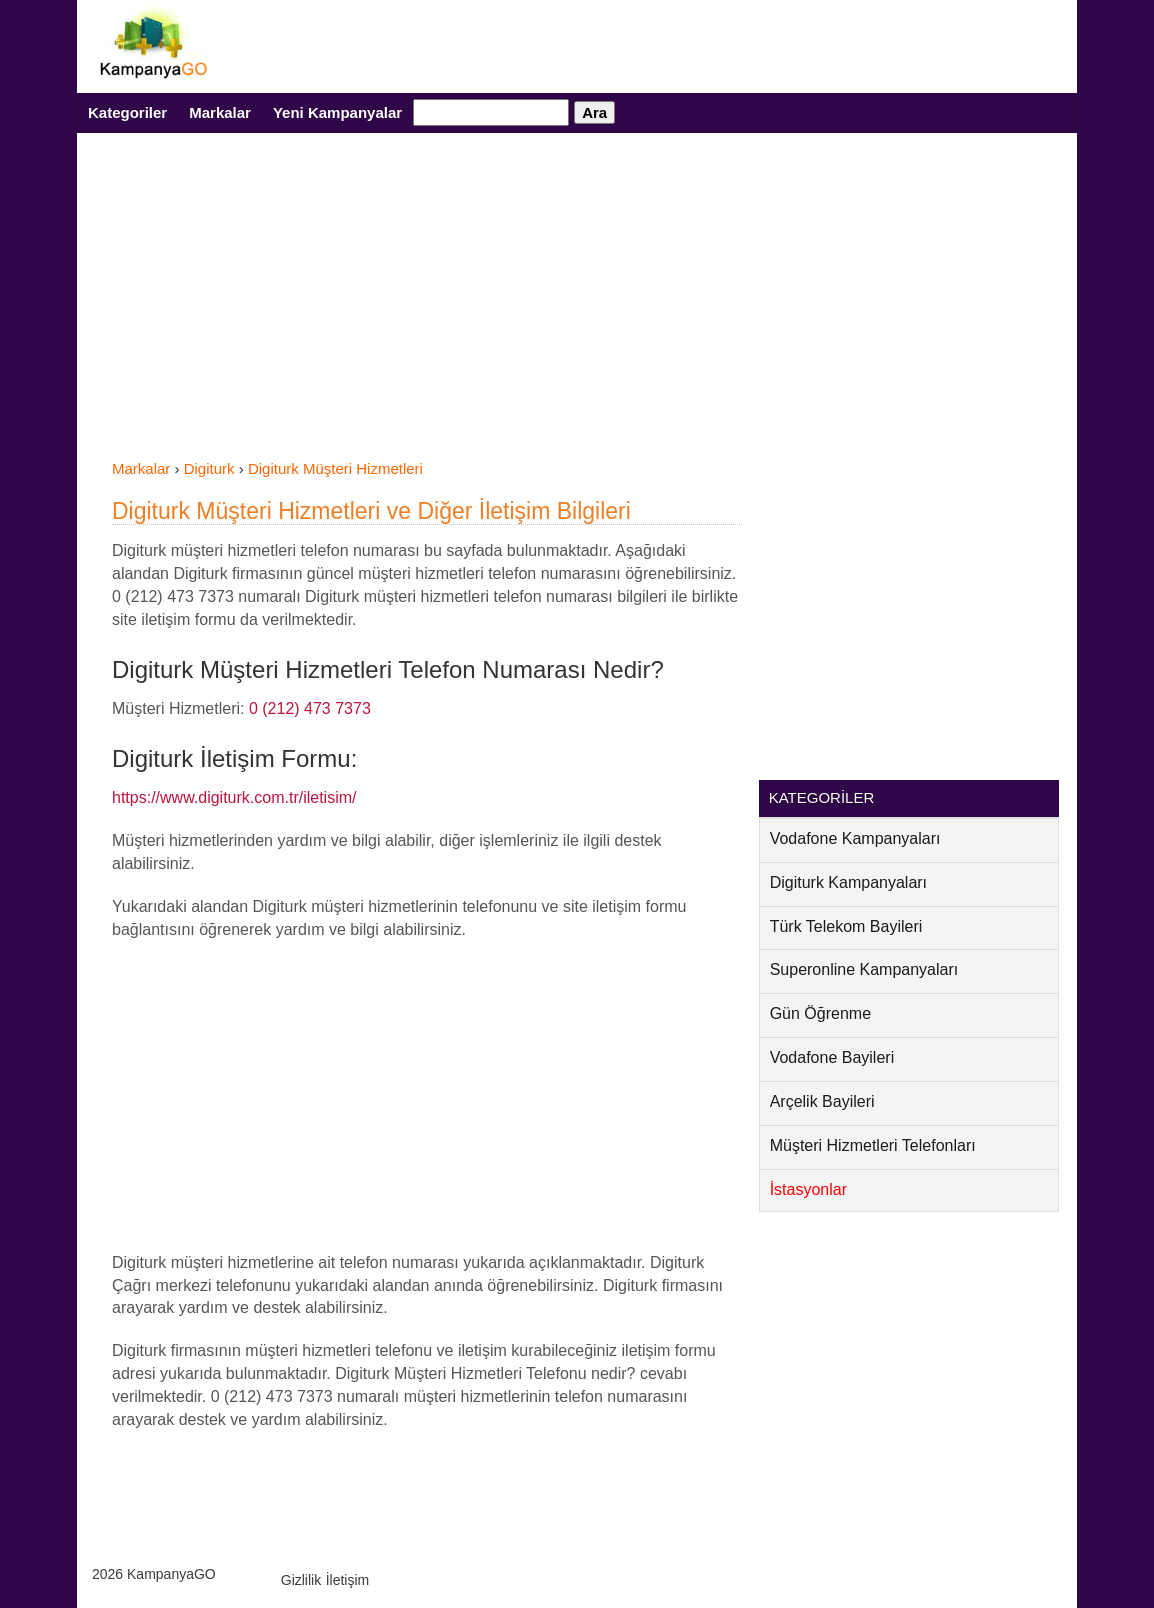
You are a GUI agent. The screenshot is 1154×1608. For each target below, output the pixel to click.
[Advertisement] (427, 308)
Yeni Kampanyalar (337, 112)
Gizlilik (301, 1580)
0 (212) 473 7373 (310, 708)
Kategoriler (127, 112)
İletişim (348, 1580)
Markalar (220, 112)
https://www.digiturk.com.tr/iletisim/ (234, 797)
